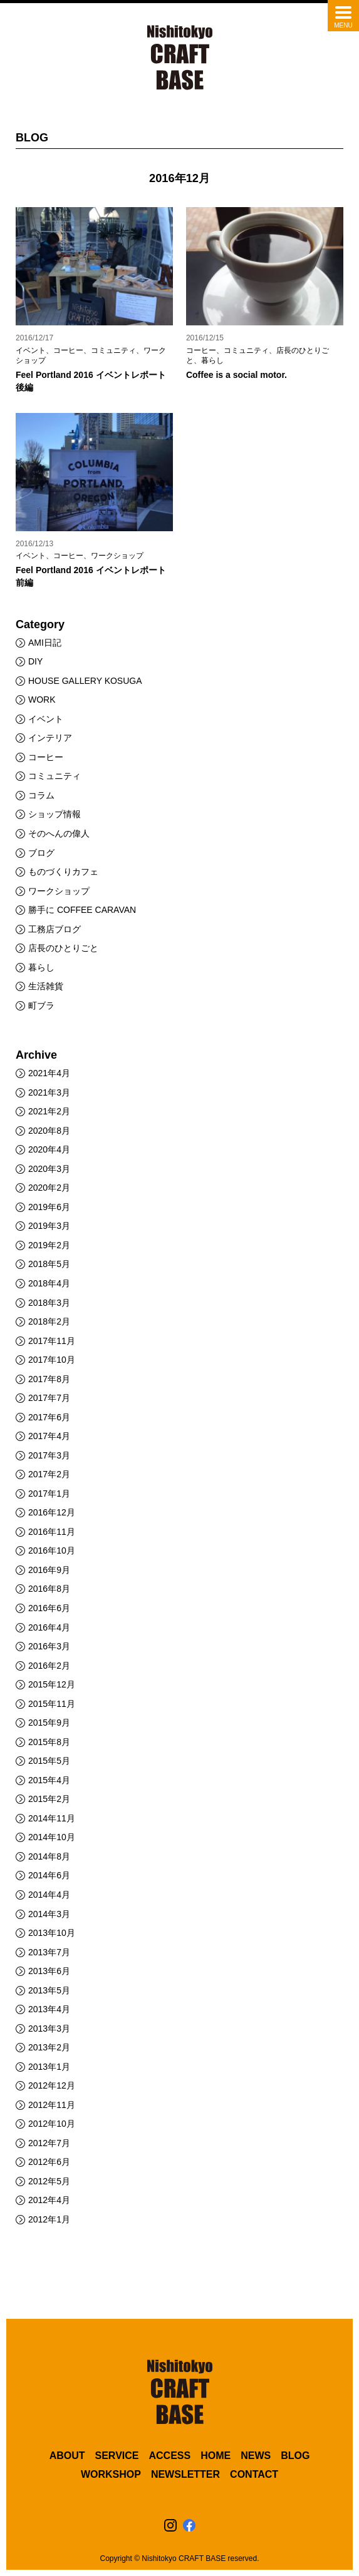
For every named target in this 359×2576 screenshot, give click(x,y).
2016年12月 (51, 1512)
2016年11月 (51, 1532)
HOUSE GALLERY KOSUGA (85, 681)
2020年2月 (49, 1188)
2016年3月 (49, 1646)
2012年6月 (49, 2162)
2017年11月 (51, 1341)
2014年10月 (51, 1837)
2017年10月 (51, 1360)
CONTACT (254, 2474)
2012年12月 (51, 2085)
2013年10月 (51, 1933)
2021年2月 (49, 1111)
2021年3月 (49, 1092)
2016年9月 (49, 1570)
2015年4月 (49, 1780)
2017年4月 (49, 1436)
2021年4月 (49, 1073)
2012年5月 (49, 2181)
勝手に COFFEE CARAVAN (82, 910)
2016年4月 (49, 1627)
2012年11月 (51, 2105)
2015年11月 (51, 1704)
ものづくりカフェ (63, 872)
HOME (215, 2455)
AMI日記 (44, 643)
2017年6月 (49, 1417)
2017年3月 (49, 1455)
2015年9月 (49, 1723)
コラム (41, 795)
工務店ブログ (54, 929)
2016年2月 (49, 1666)
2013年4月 (49, 2009)
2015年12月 (51, 1684)
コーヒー (45, 757)
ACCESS (169, 2455)
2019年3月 (49, 1226)
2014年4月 (49, 1895)
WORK (42, 700)
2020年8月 (49, 1131)
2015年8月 (49, 1742)
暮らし (41, 967)
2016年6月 (49, 1608)
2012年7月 (49, 2143)
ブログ (41, 853)
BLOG (295, 2455)
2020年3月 (49, 1169)
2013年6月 (49, 1971)
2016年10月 (51, 1550)
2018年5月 (49, 1264)
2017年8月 (49, 1379)
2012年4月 (49, 2200)
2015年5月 (49, 1761)
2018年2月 (49, 1321)
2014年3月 (49, 1914)
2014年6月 (49, 1875)
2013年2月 (49, 2047)
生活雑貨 (45, 986)
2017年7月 (49, 1398)
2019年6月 (49, 1207)
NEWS (256, 2455)
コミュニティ (54, 776)
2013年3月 (49, 2029)
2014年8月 (49, 1856)
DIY (35, 661)
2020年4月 (49, 1149)
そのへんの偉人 (59, 833)
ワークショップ (59, 891)
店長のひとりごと (63, 948)
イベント (45, 719)
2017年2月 (49, 1474)
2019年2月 (49, 1245)
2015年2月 (49, 1799)
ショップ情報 (54, 814)
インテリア (50, 738)
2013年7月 (49, 1952)
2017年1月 (49, 1494)
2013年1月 (49, 2067)
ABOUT (67, 2455)
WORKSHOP (111, 2474)
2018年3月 (49, 1303)
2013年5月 (49, 1990)
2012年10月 (51, 2124)
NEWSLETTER (185, 2474)
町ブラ (41, 1005)
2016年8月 (49, 1589)
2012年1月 (49, 2219)
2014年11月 (51, 1818)
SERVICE (117, 2455)
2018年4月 (49, 1283)
